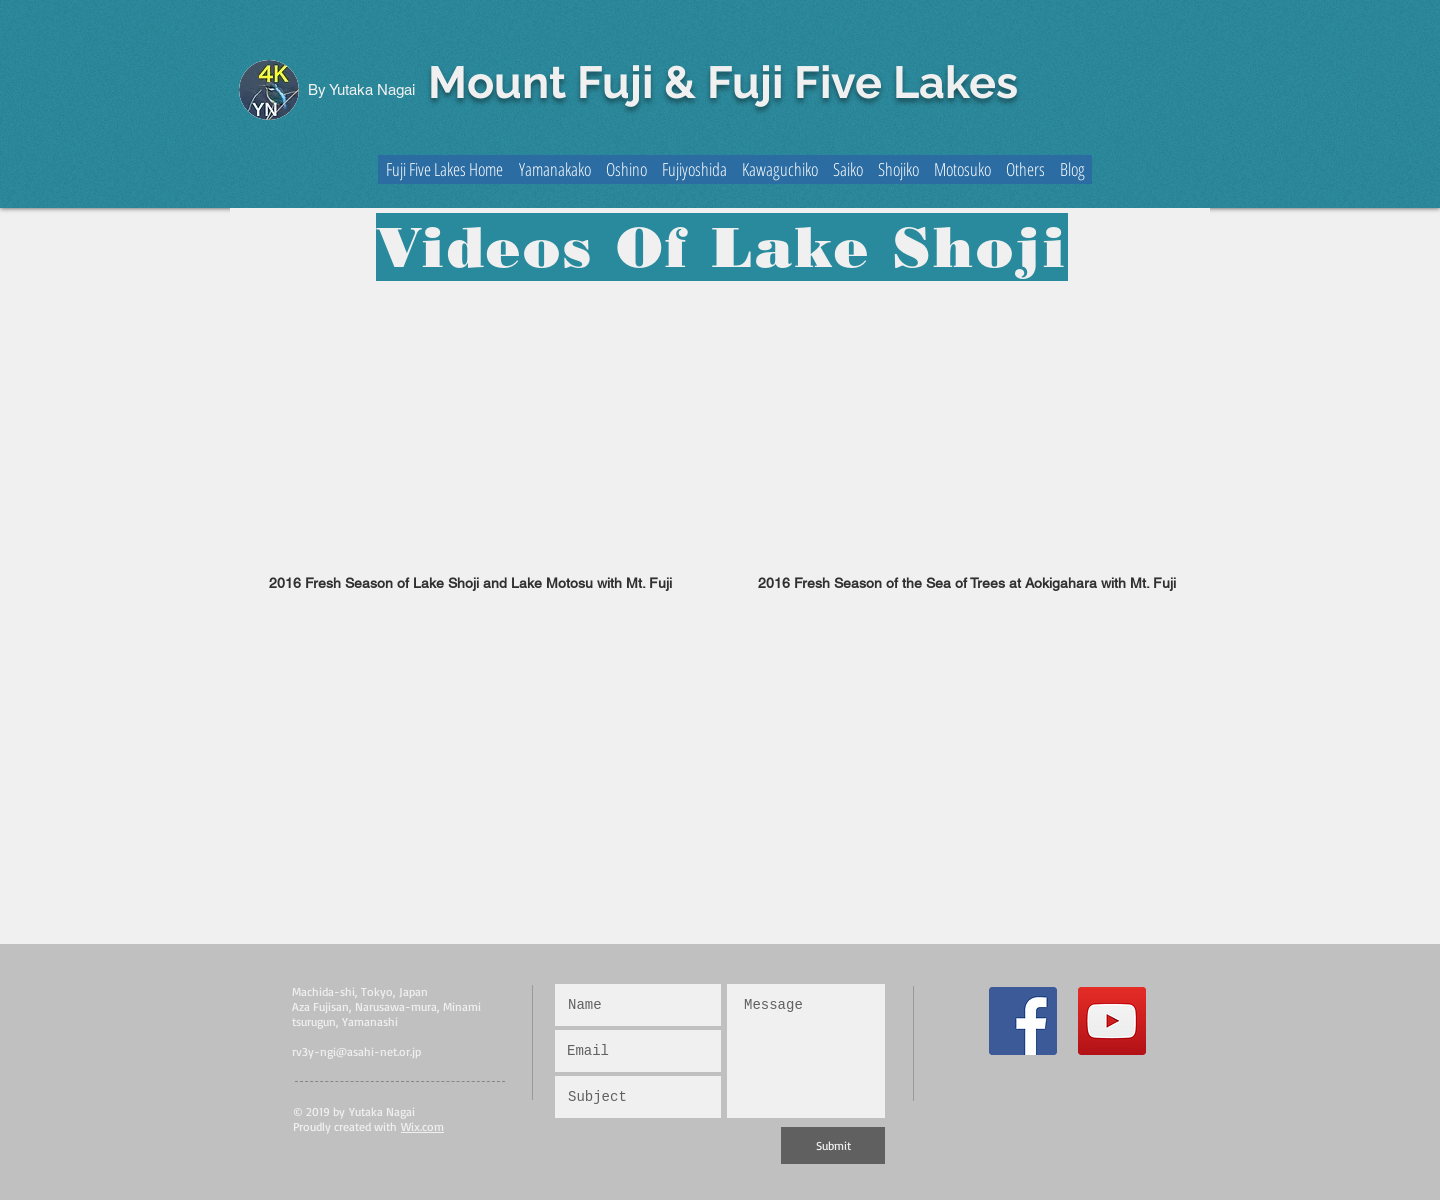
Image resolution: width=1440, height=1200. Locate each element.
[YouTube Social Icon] (1112, 1021)
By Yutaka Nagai (361, 89)
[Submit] (833, 1145)
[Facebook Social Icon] (1023, 1021)
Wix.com (422, 1126)
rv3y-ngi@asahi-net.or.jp (356, 1051)
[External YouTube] (470, 431)
